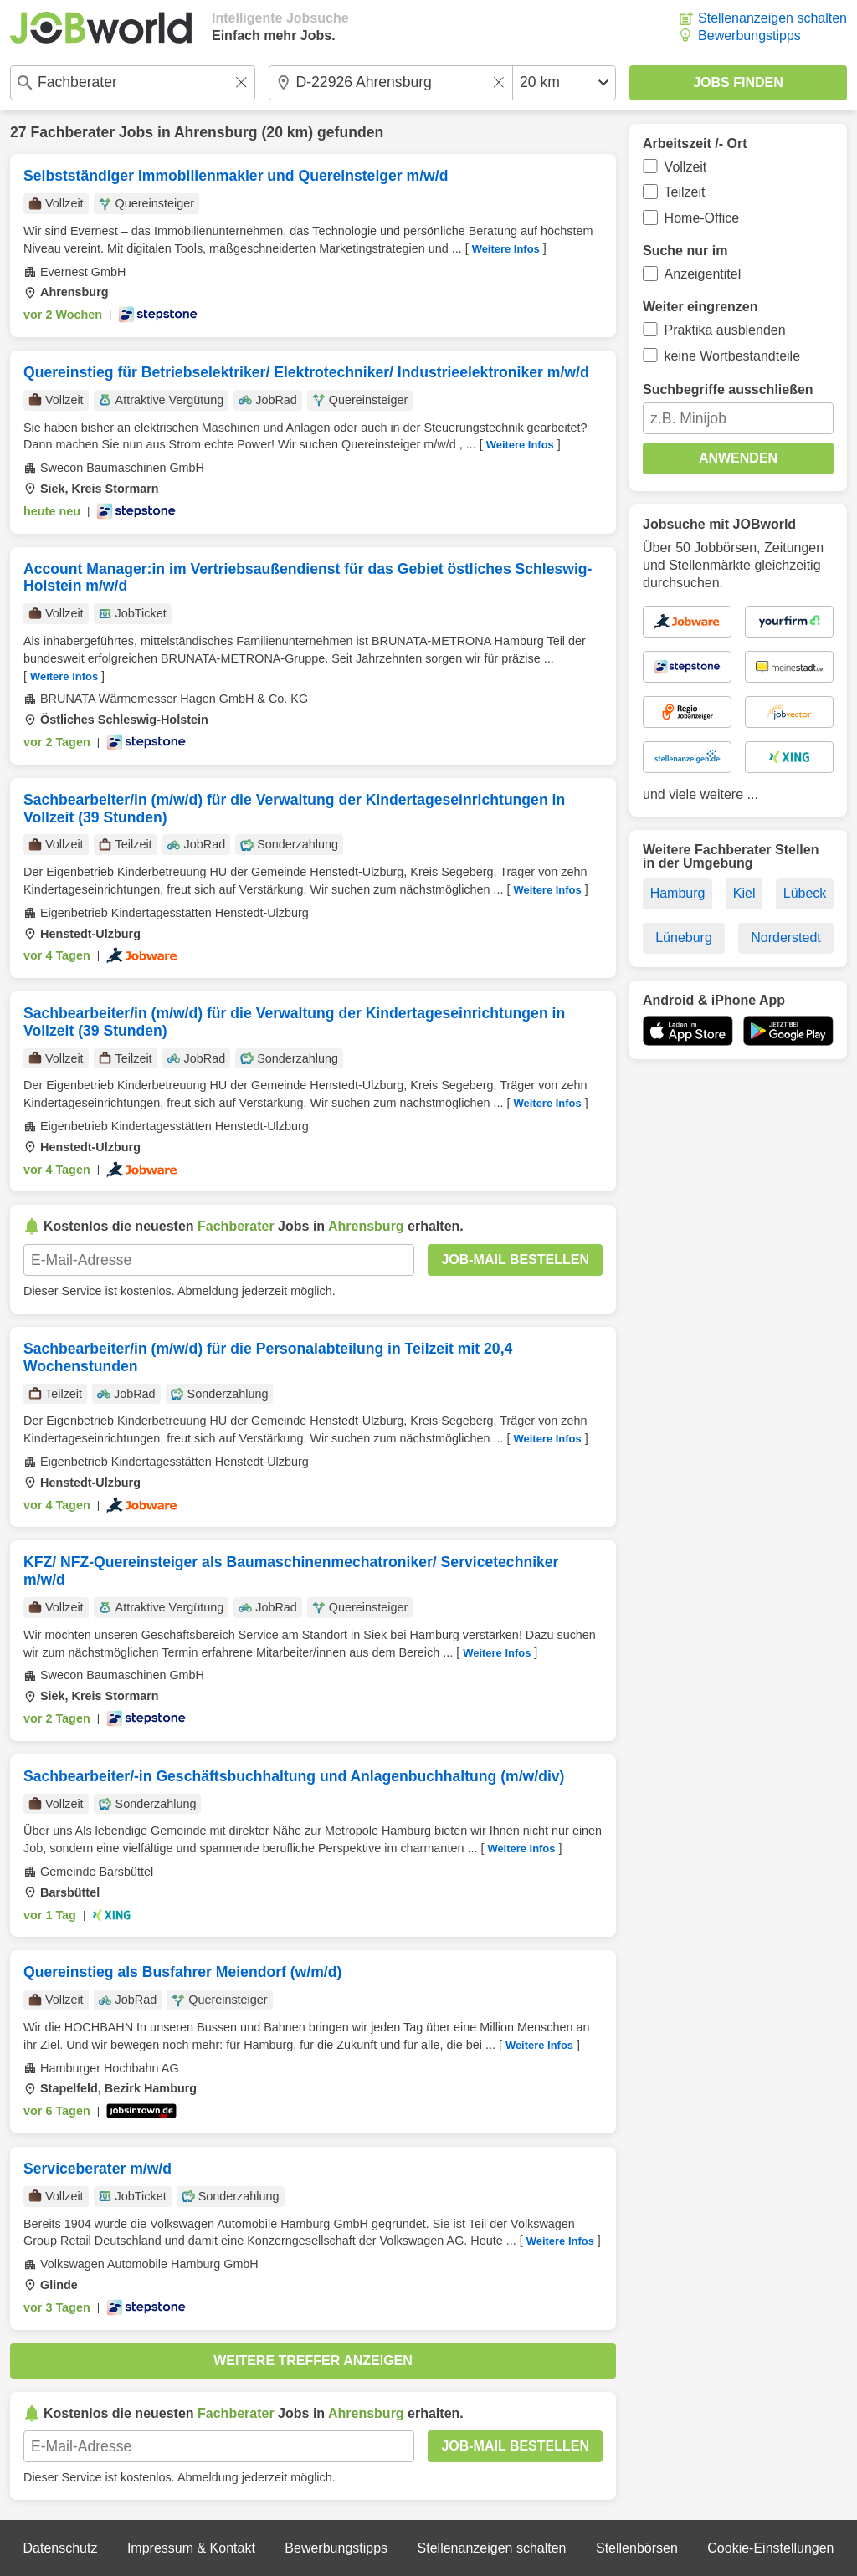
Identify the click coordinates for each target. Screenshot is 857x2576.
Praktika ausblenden (725, 330)
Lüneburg (683, 937)
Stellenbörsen (637, 2548)
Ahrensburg (216, 132)
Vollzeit (686, 167)
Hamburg (678, 893)
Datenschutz (60, 2548)
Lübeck (805, 893)
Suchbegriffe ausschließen (728, 389)
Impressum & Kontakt (191, 2548)
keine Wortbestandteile (732, 356)
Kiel (744, 893)
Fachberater (72, 132)
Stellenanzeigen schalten (772, 18)
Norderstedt (786, 937)
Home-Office (702, 218)
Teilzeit (685, 192)
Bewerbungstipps (749, 35)
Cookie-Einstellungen (770, 2548)
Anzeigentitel (703, 274)
